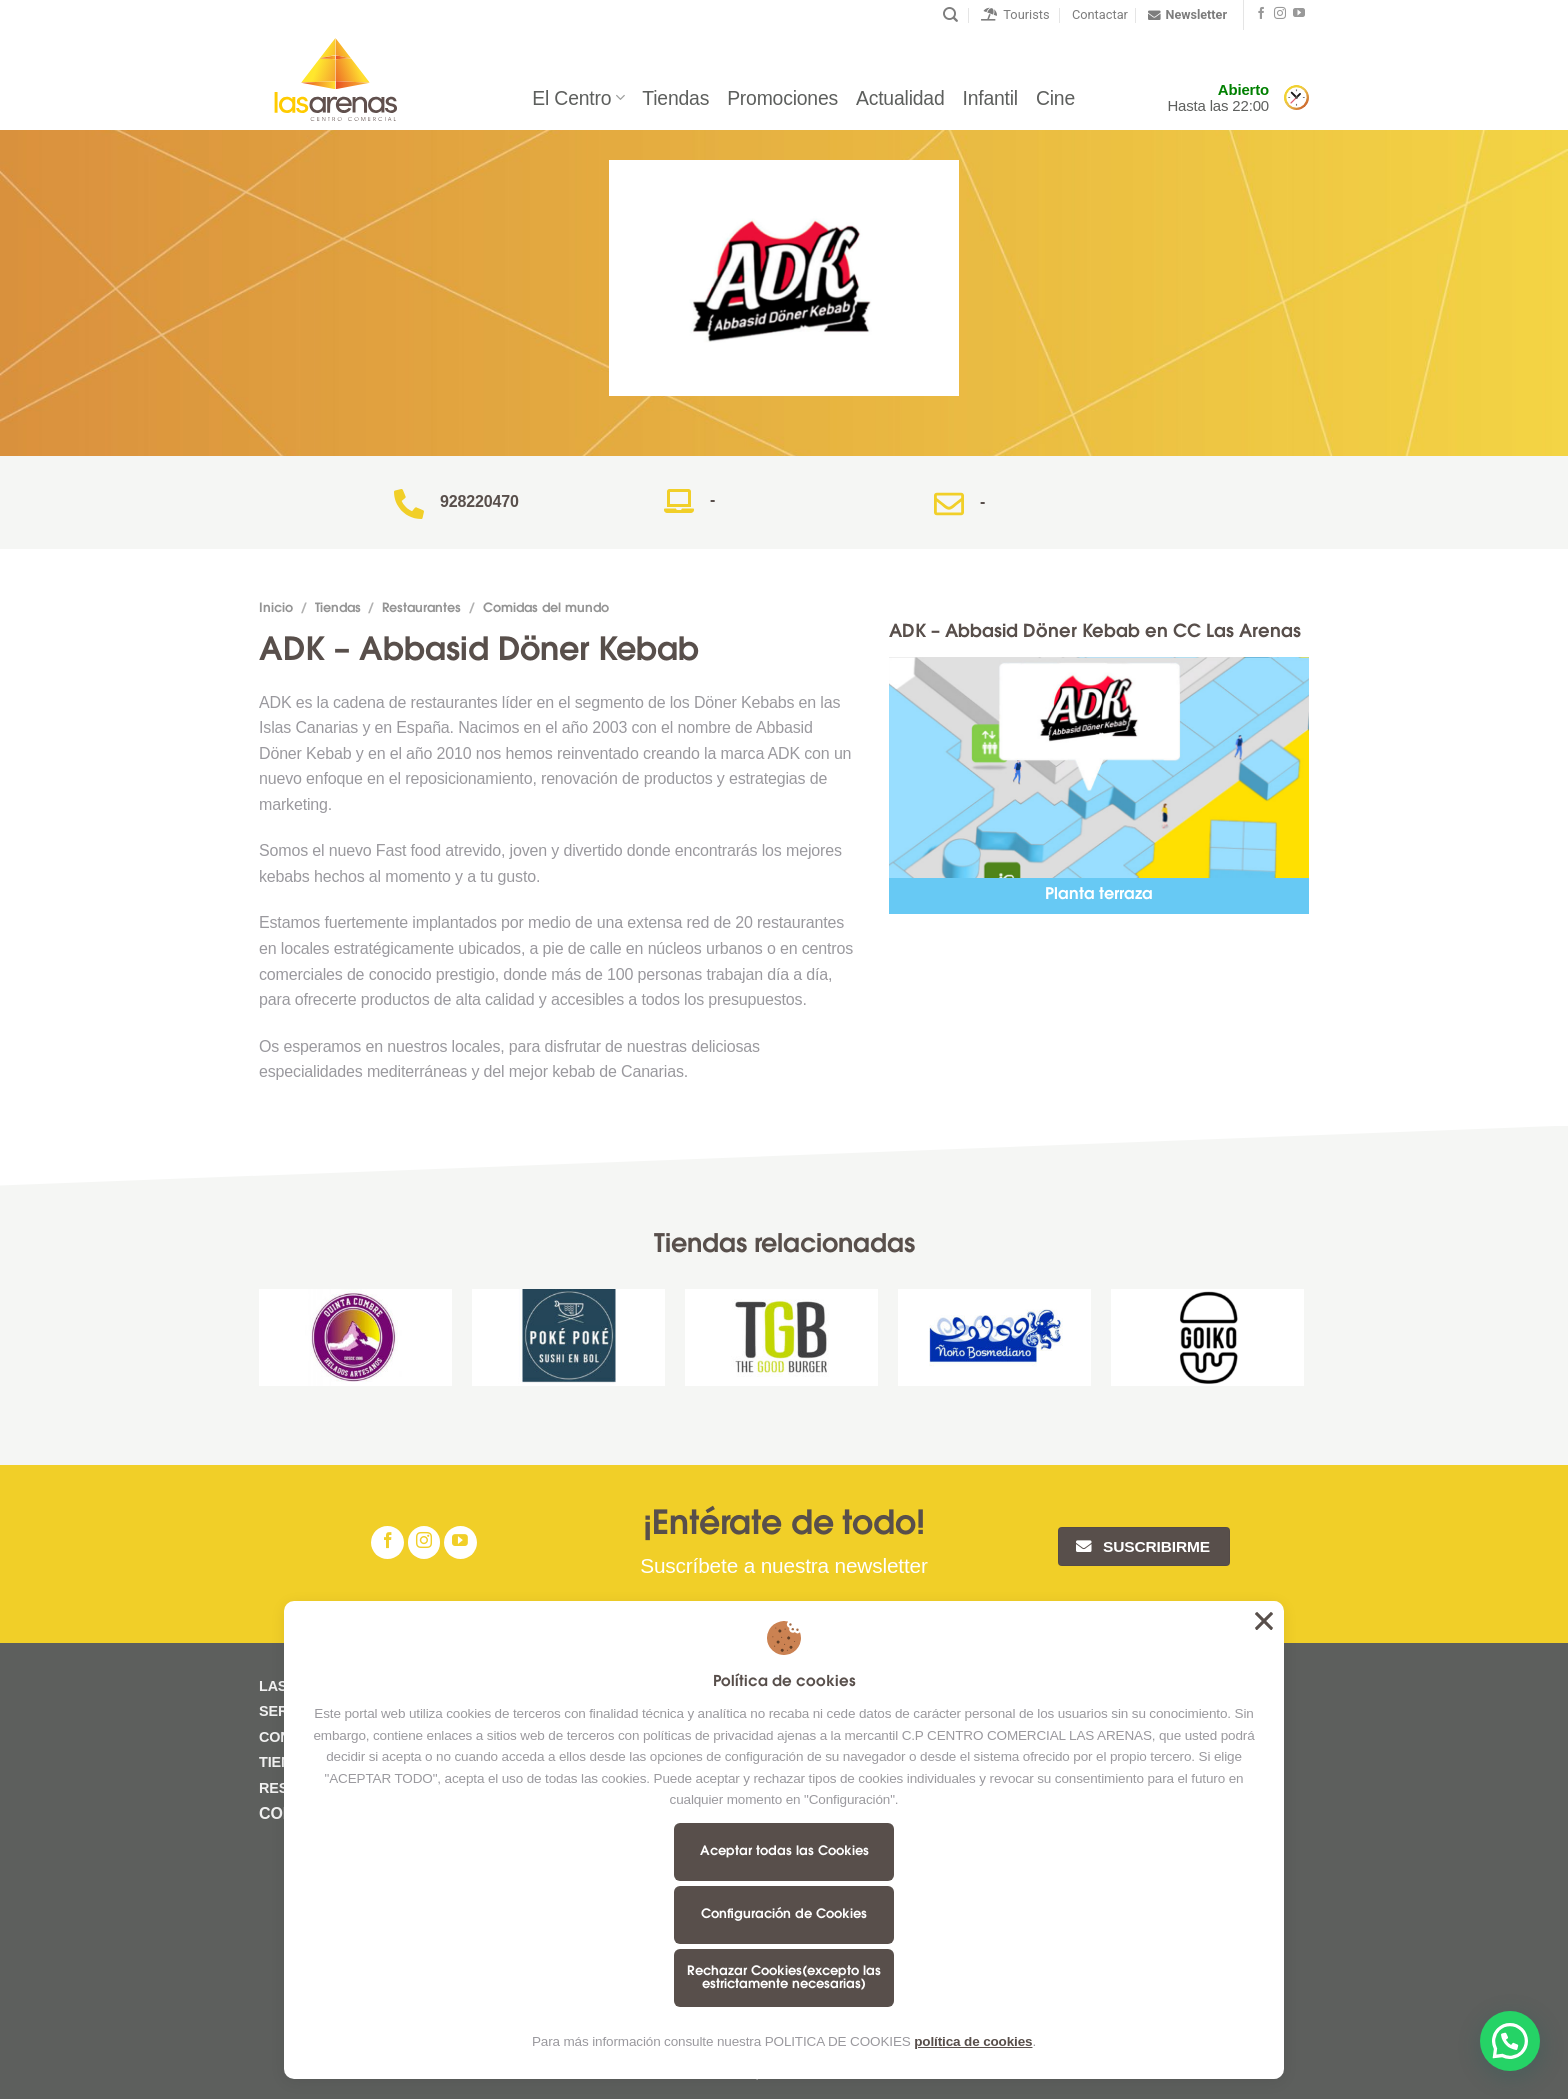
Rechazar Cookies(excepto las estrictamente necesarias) (784, 1978)
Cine (1055, 98)
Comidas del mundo (546, 609)
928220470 (479, 501)
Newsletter (1187, 15)
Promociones (782, 98)
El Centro (578, 98)
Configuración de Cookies (784, 1914)
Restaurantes (421, 609)
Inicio (276, 609)
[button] (1510, 2041)
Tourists (1015, 14)
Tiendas (675, 98)
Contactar (1100, 14)
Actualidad (900, 98)
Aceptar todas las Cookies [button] (1264, 1621)
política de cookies (973, 2041)
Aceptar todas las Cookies (784, 1851)
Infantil (990, 98)
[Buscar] (950, 15)
